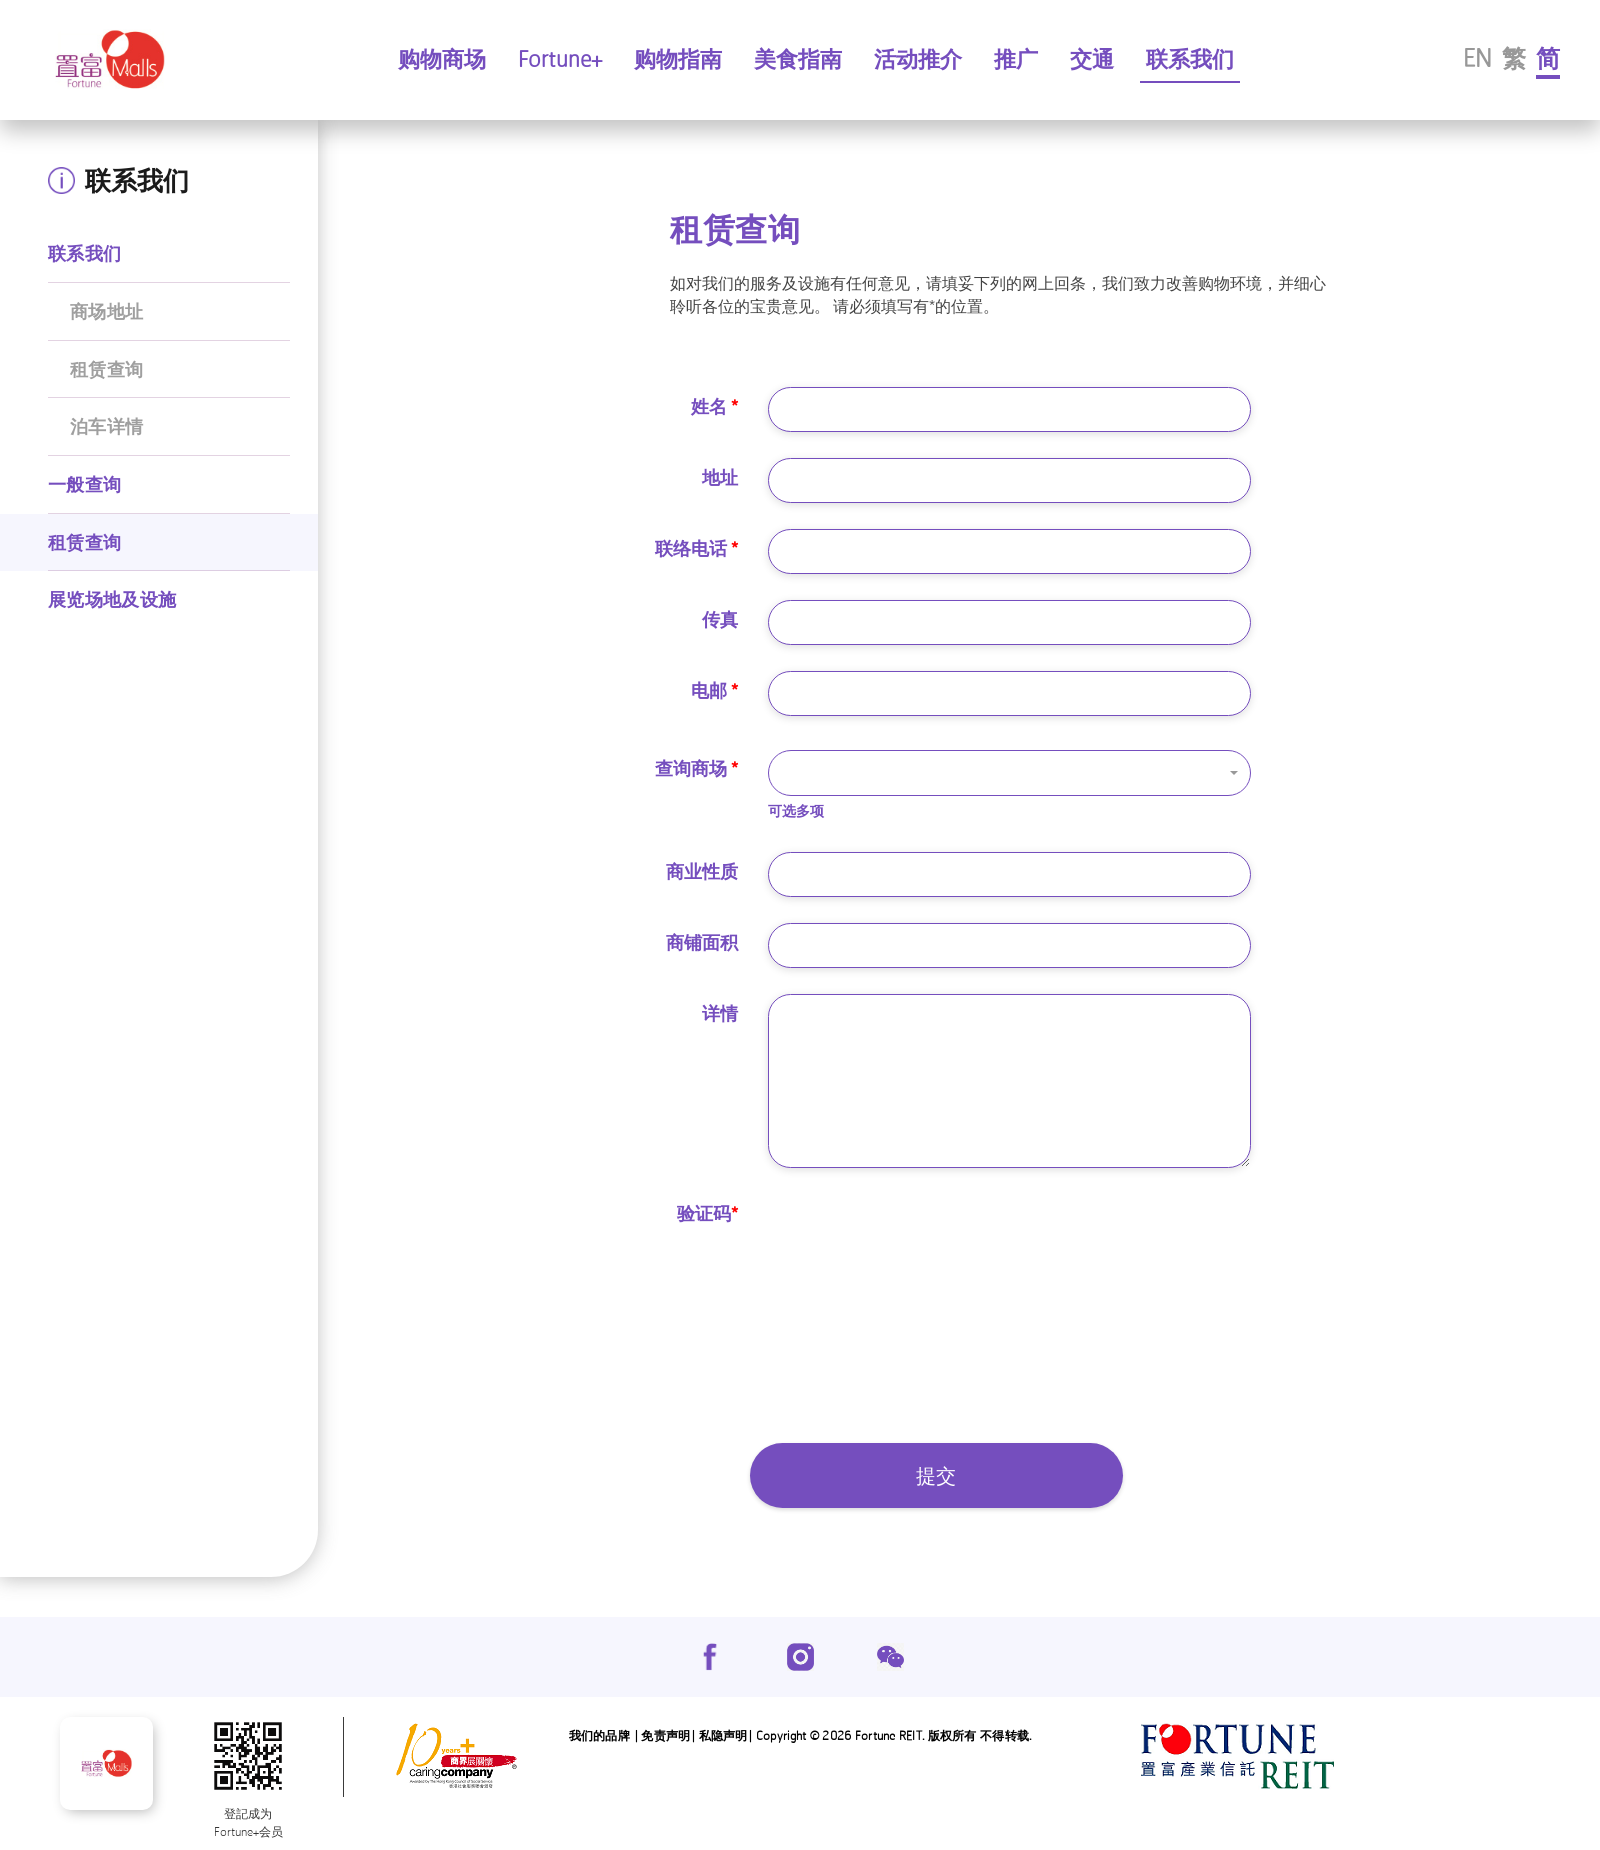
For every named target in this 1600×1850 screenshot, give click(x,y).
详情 (720, 1013)
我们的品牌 (599, 1735)
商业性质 (702, 871)
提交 (936, 1475)
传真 (720, 619)
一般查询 (84, 484)
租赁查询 (106, 369)
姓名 (714, 406)
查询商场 (696, 768)
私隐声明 (723, 1735)
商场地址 (106, 311)
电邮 (714, 690)
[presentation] (920, 1233)
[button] (1009, 773)
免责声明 (665, 1735)
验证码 (707, 1213)
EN (1477, 58)
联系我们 (84, 253)
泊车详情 (106, 426)
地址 (720, 477)
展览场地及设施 (112, 599)
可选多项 (796, 810)
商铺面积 (702, 942)
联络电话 (696, 548)
